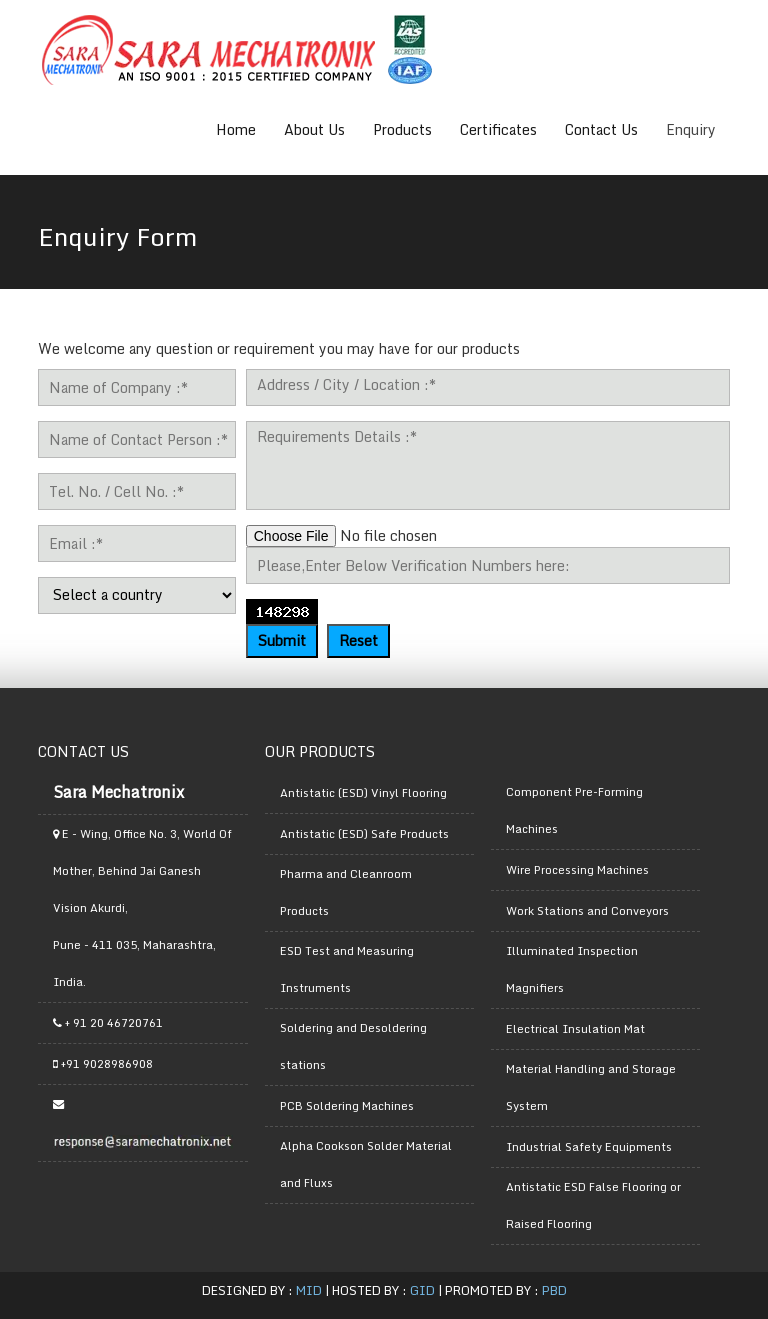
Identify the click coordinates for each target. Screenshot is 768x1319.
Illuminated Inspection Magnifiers (572, 969)
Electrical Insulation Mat (575, 1029)
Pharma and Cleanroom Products (346, 892)
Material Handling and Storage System (591, 1087)
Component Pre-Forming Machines (574, 810)
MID (309, 1290)
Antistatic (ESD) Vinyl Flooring (363, 793)
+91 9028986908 (103, 1064)
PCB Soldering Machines (347, 1106)
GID (422, 1290)
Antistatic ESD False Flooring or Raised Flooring (593, 1205)
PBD (554, 1290)
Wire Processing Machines (577, 870)
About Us (314, 129)
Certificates (498, 129)
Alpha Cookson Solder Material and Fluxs (366, 1164)
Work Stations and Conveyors (587, 911)
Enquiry (691, 129)
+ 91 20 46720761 (108, 1023)
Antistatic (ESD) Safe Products (364, 834)
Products (402, 129)
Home (236, 129)
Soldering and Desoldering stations (353, 1046)
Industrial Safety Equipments (589, 1147)
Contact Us (601, 129)
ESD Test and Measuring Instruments (347, 969)
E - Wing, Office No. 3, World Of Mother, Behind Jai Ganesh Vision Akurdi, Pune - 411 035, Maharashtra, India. (142, 908)
